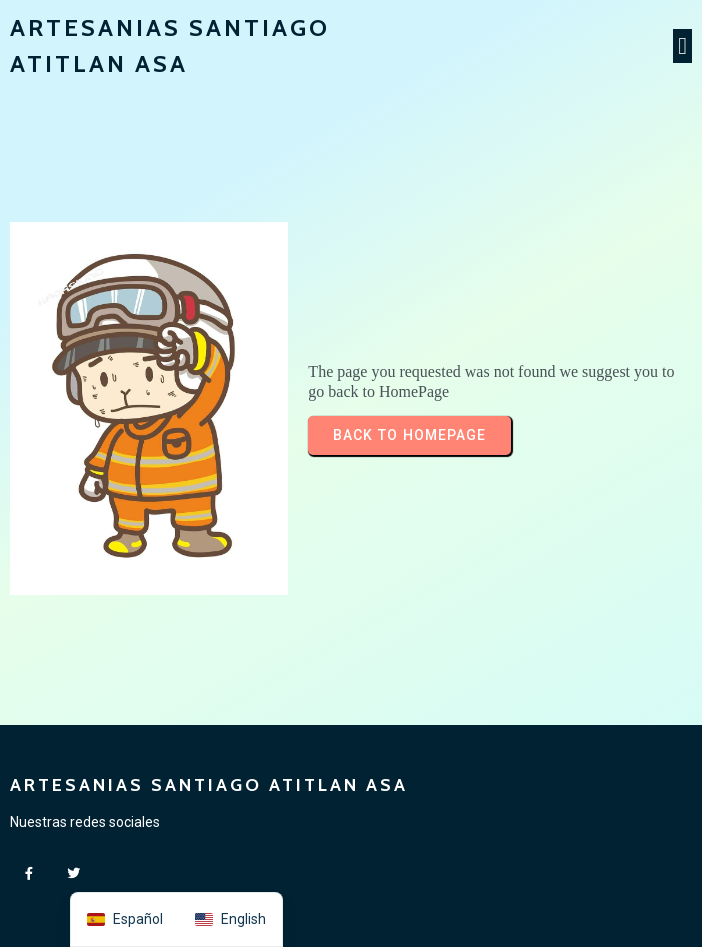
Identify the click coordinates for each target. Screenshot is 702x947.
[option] (230, 919)
